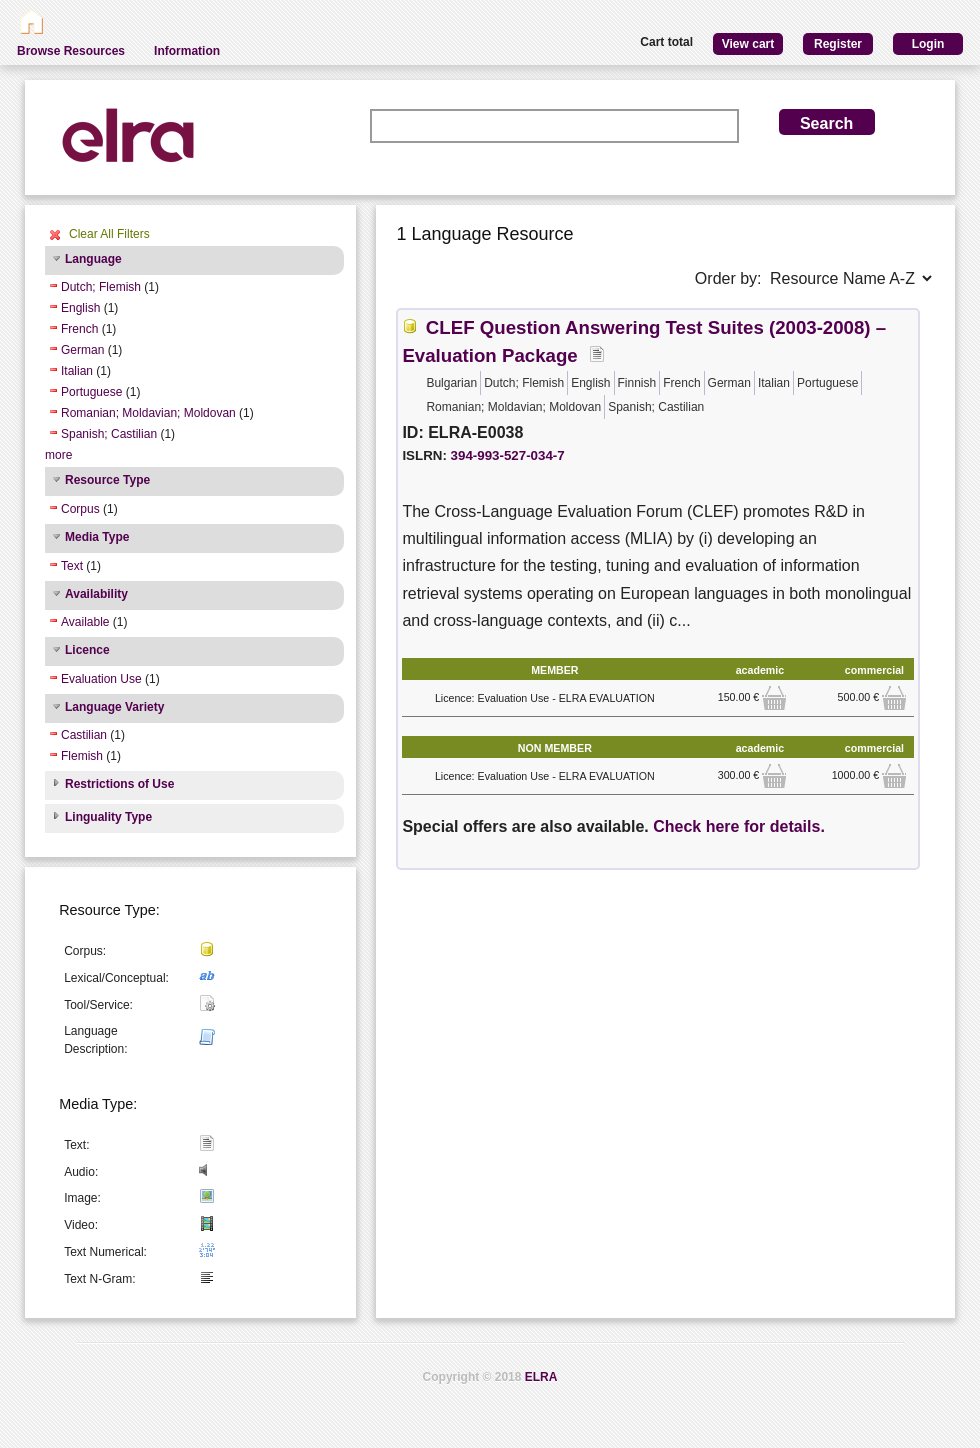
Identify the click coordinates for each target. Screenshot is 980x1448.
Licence (87, 650)
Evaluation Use (101, 679)
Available (85, 622)
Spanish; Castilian (109, 434)
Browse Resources (71, 51)
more (58, 455)
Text (72, 566)
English (80, 308)
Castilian (84, 735)
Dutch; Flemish (101, 287)
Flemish (82, 756)
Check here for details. (739, 826)
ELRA (541, 1377)
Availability (96, 594)
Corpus (80, 509)
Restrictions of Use (119, 784)
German (82, 350)
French (79, 329)
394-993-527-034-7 (508, 455)
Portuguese (91, 392)
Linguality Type (108, 817)
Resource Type (107, 480)
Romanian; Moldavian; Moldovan (148, 413)
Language (93, 259)
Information (187, 51)
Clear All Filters (109, 234)
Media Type (97, 537)
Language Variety (114, 707)
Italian (77, 371)
